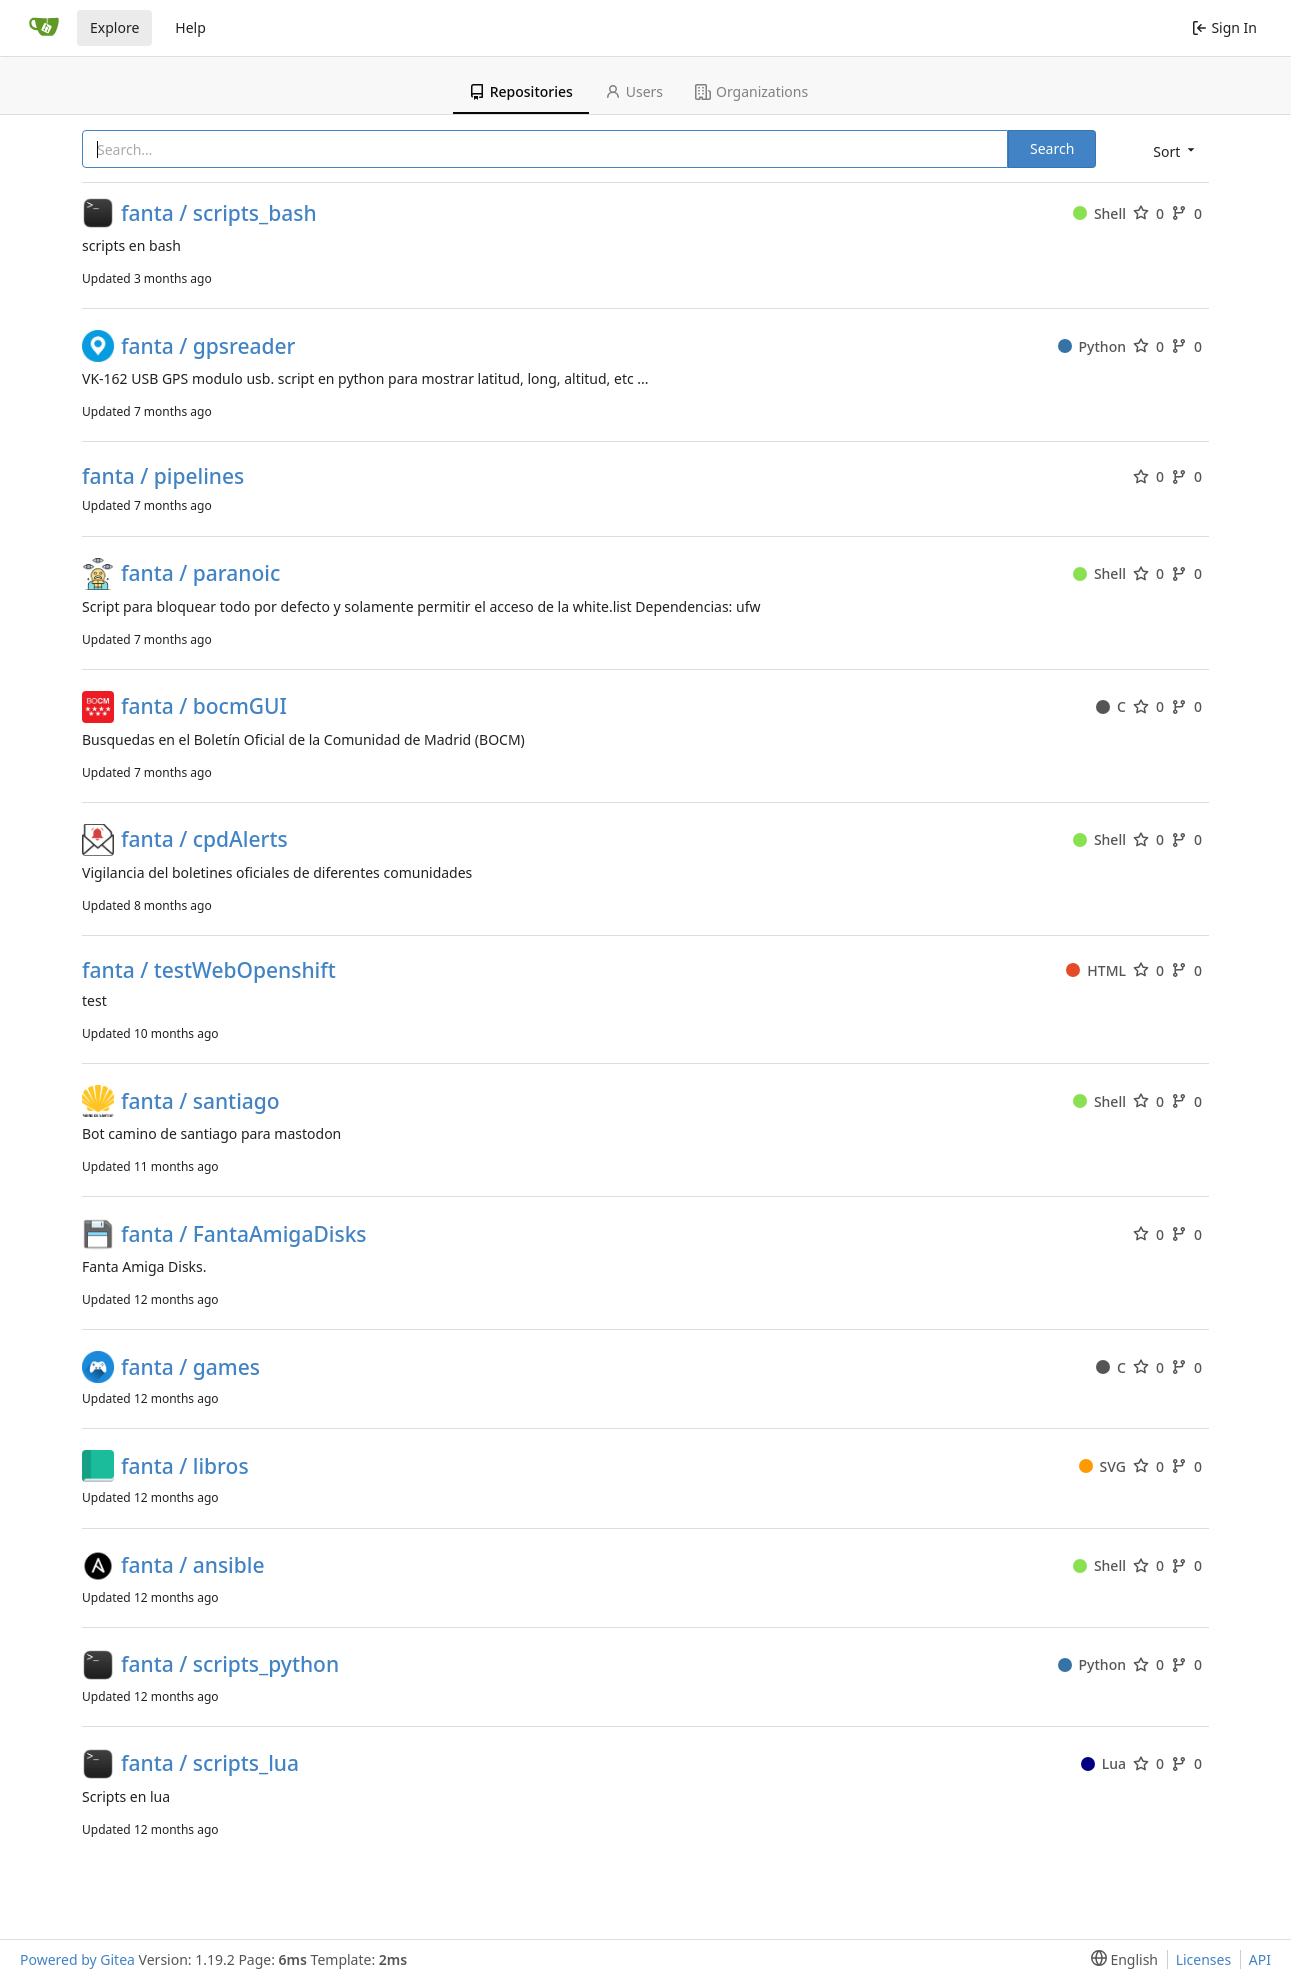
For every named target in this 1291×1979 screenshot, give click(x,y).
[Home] (44, 28)
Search (1052, 148)
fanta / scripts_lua (210, 1763)
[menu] (1172, 150)
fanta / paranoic (200, 573)
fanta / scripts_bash (219, 213)
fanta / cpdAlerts (204, 839)
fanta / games (190, 1367)
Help (190, 27)
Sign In (1224, 27)
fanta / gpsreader (208, 346)
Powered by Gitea (77, 1959)
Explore (114, 27)
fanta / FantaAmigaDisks (244, 1234)
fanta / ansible (193, 1565)
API (1260, 1959)
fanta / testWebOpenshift (209, 970)
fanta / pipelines (163, 476)
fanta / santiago (200, 1101)
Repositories (521, 91)
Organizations (751, 91)
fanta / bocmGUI (204, 706)
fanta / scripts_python (230, 1664)
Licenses (1204, 1959)
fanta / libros (185, 1466)
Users (634, 91)
